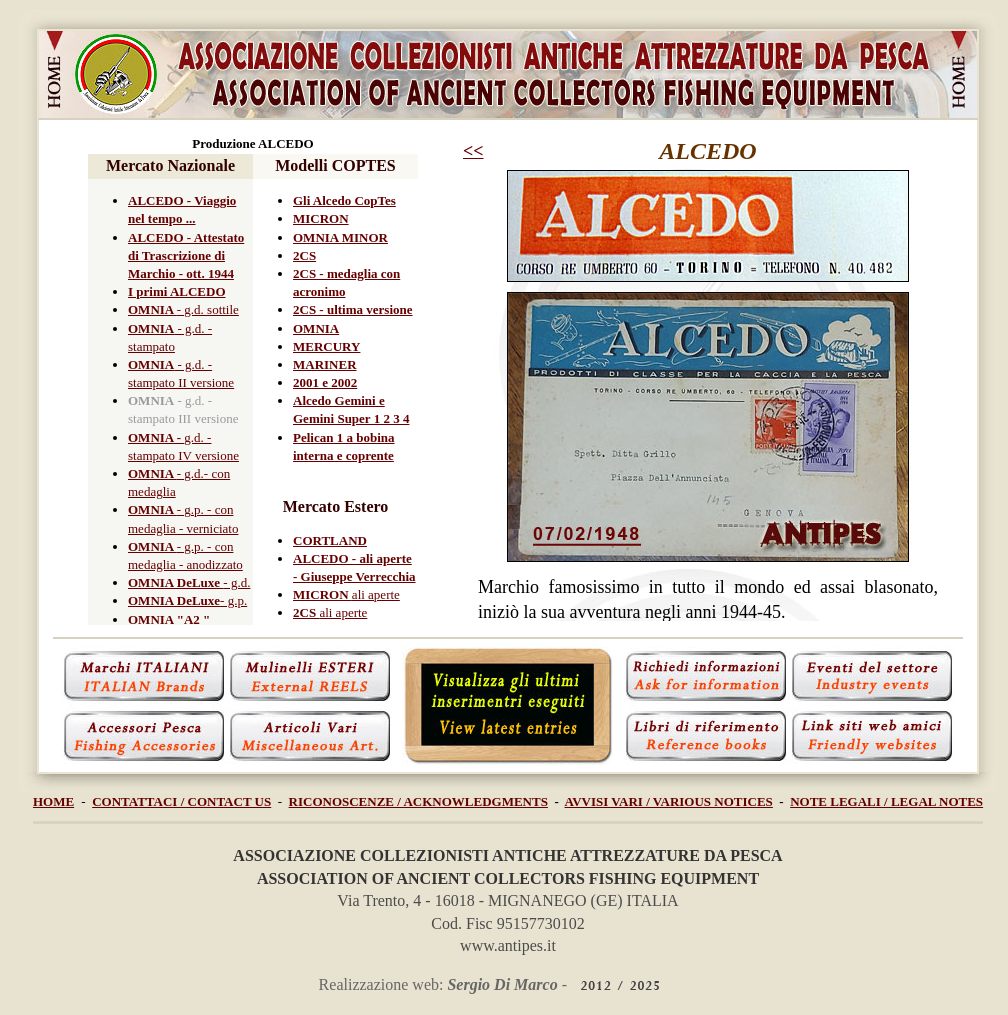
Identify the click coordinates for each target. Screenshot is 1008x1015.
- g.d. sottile (208, 309)
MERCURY (326, 346)
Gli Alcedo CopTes (344, 200)
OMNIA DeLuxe (175, 582)
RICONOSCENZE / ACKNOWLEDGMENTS (418, 801)
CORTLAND (330, 540)
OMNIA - (156, 437)
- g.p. (233, 600)
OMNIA (152, 309)
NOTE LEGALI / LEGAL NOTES (886, 801)
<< (473, 151)
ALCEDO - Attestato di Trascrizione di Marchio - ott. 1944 (186, 255)
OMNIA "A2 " (169, 619)
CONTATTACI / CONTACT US (181, 801)
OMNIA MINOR (340, 237)
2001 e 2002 (325, 382)
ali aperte (376, 594)
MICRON (321, 218)
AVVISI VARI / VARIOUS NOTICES (669, 801)
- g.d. (236, 582)
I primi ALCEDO (177, 291)
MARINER (325, 364)
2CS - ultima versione (353, 309)
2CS (304, 255)
